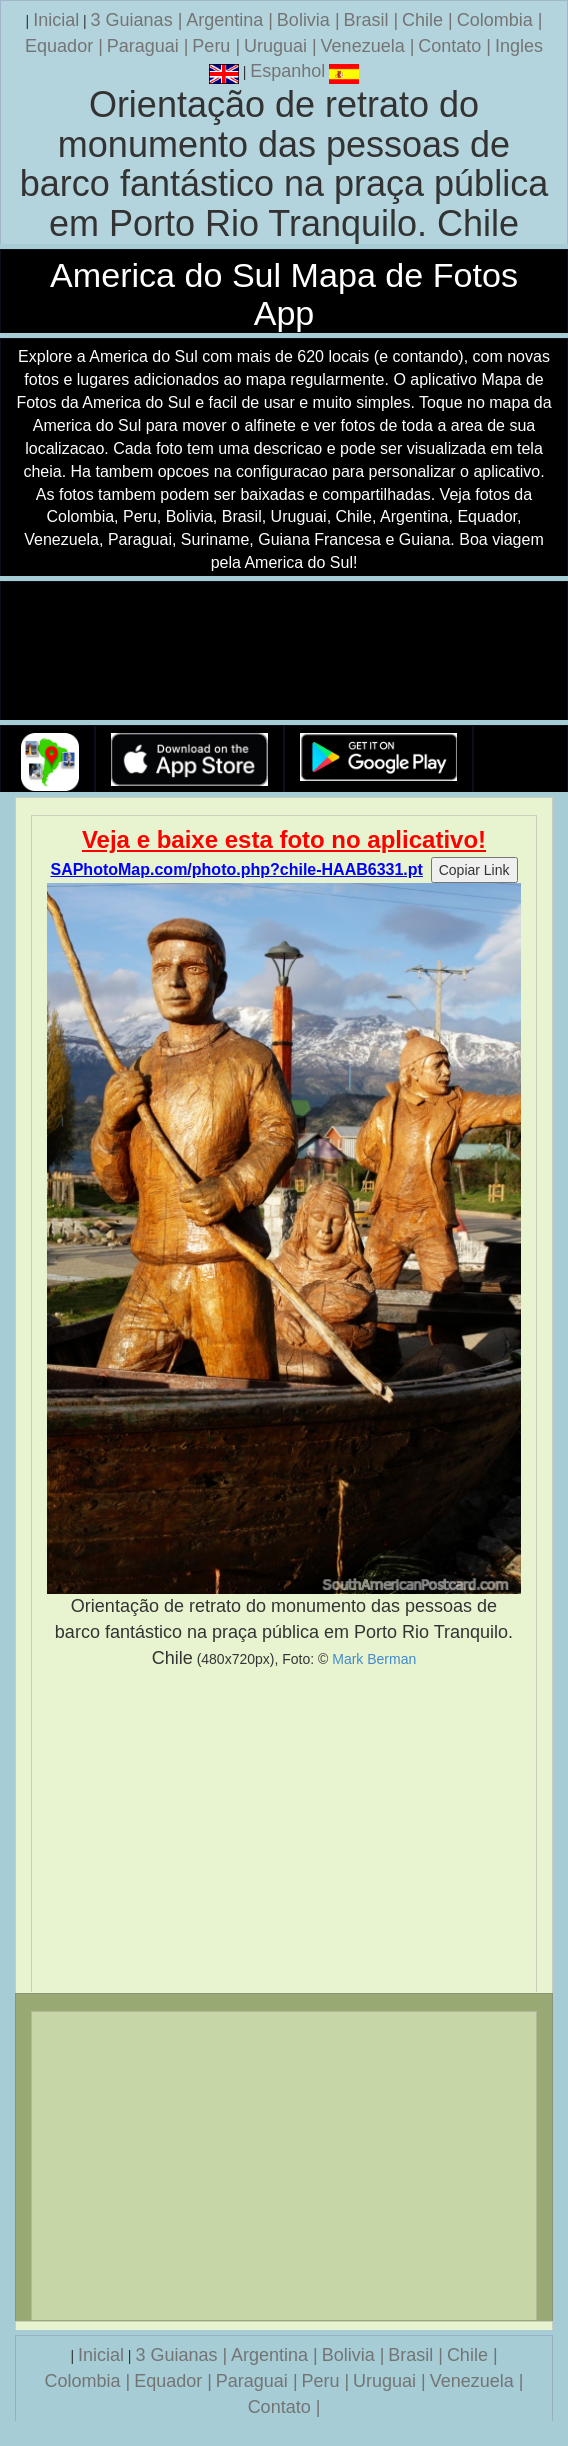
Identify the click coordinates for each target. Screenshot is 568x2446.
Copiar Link (474, 870)
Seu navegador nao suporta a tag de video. (284, 651)
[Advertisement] (284, 1831)
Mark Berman (374, 1659)
